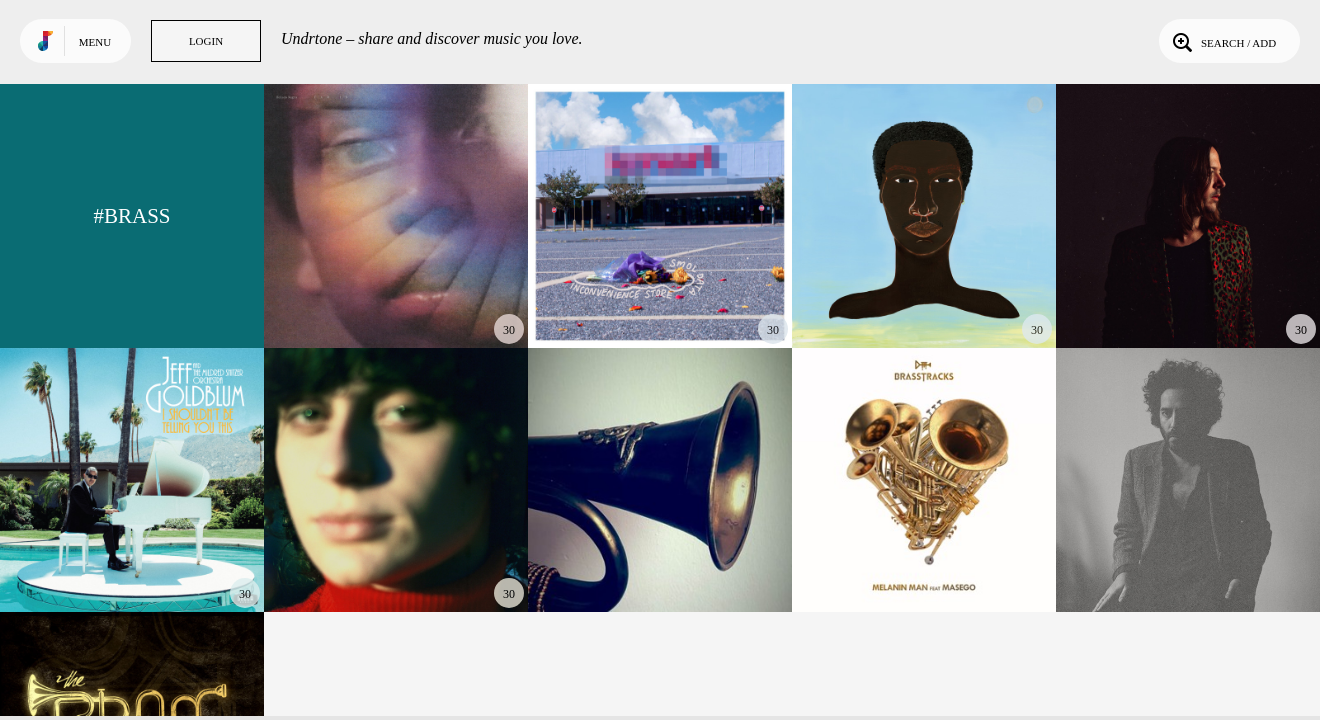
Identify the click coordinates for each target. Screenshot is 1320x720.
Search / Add (1222, 41)
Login (206, 41)
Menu (95, 42)
